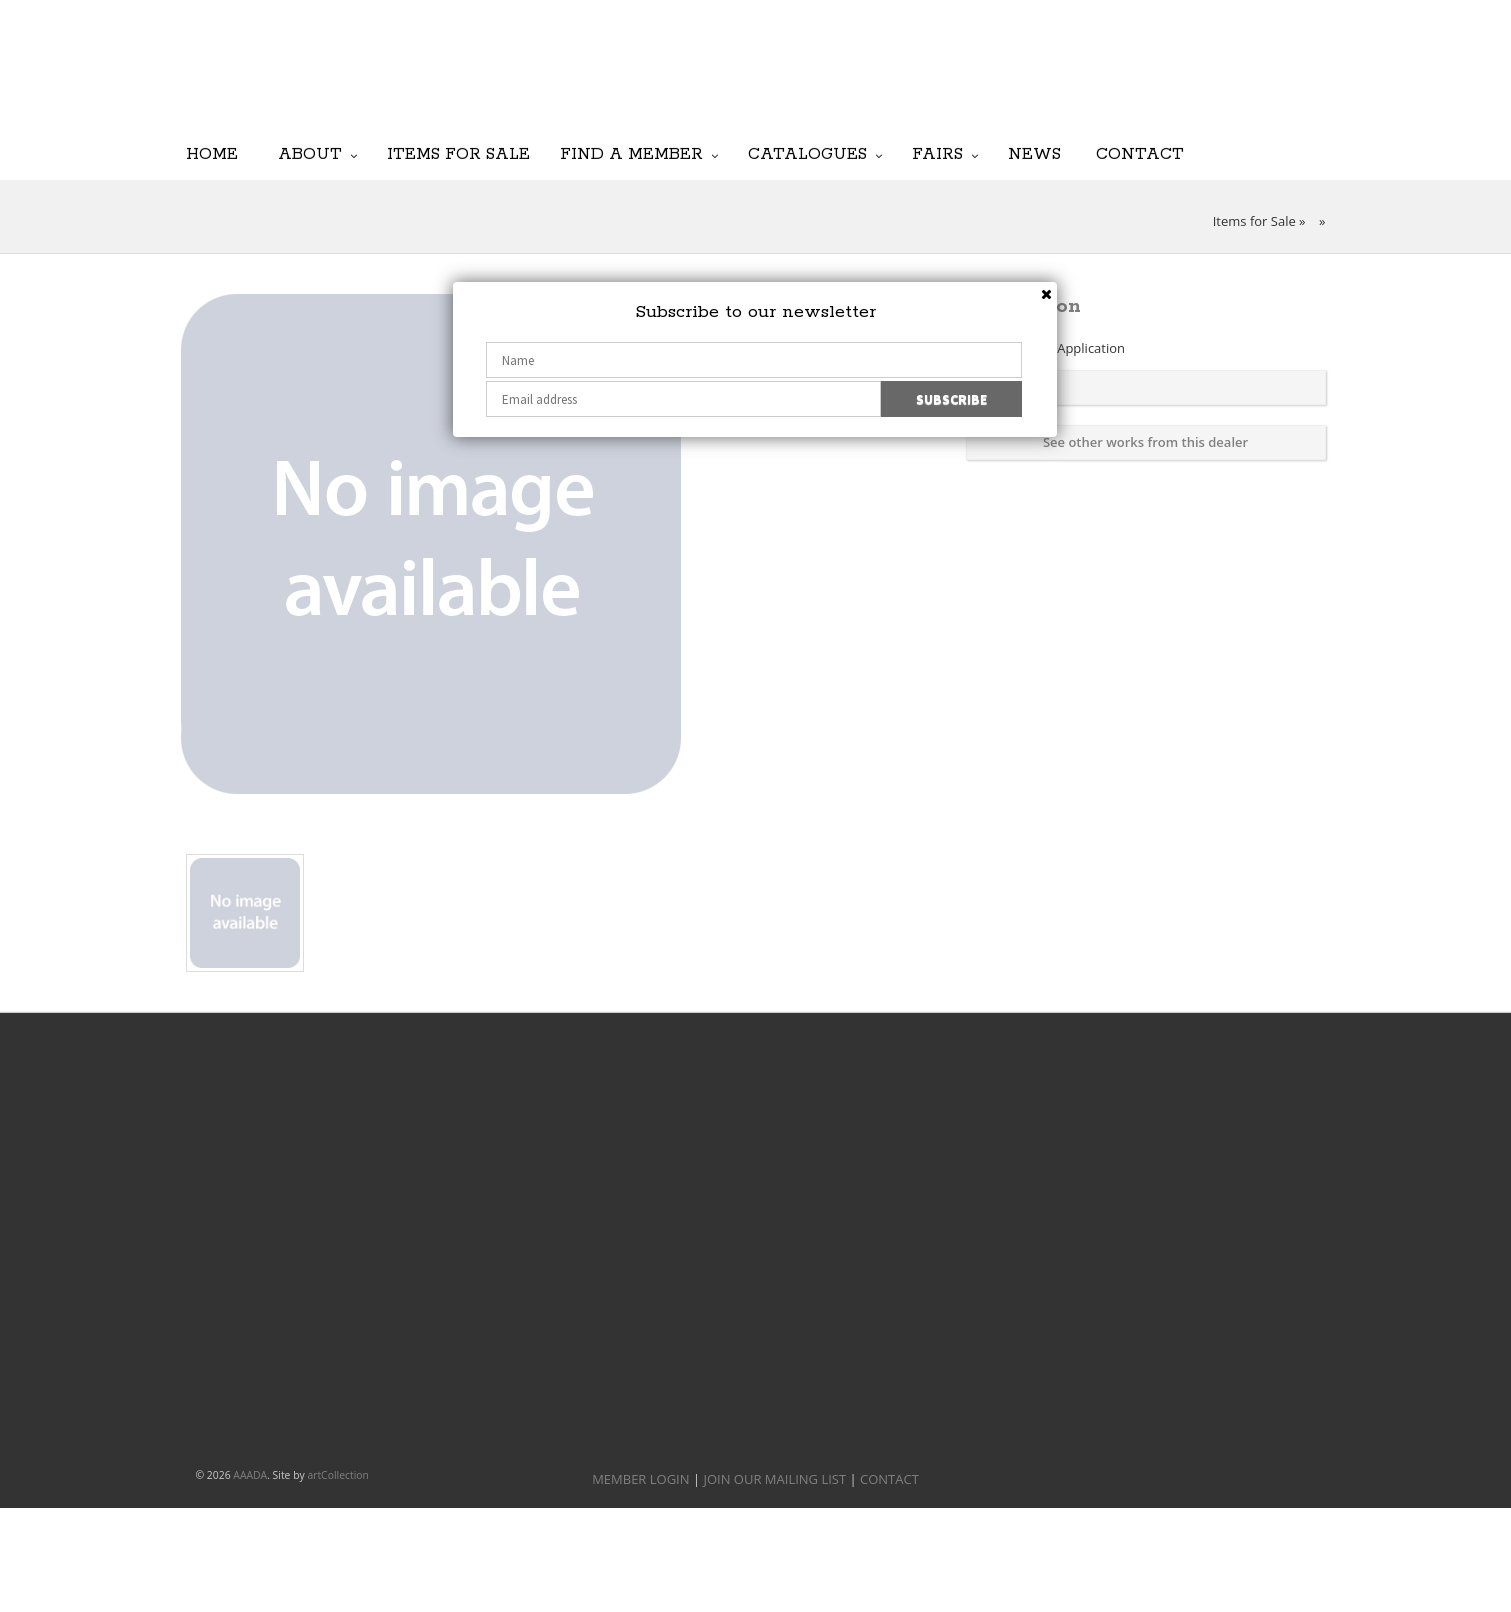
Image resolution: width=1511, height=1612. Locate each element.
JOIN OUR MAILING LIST (836, 80)
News (1034, 153)
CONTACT (889, 1479)
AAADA (250, 1475)
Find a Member (631, 153)
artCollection (338, 1475)
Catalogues (807, 153)
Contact (1140, 153)
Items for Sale (458, 153)
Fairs (937, 153)
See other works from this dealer (1145, 442)
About (310, 153)
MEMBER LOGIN (640, 1479)
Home (212, 153)
